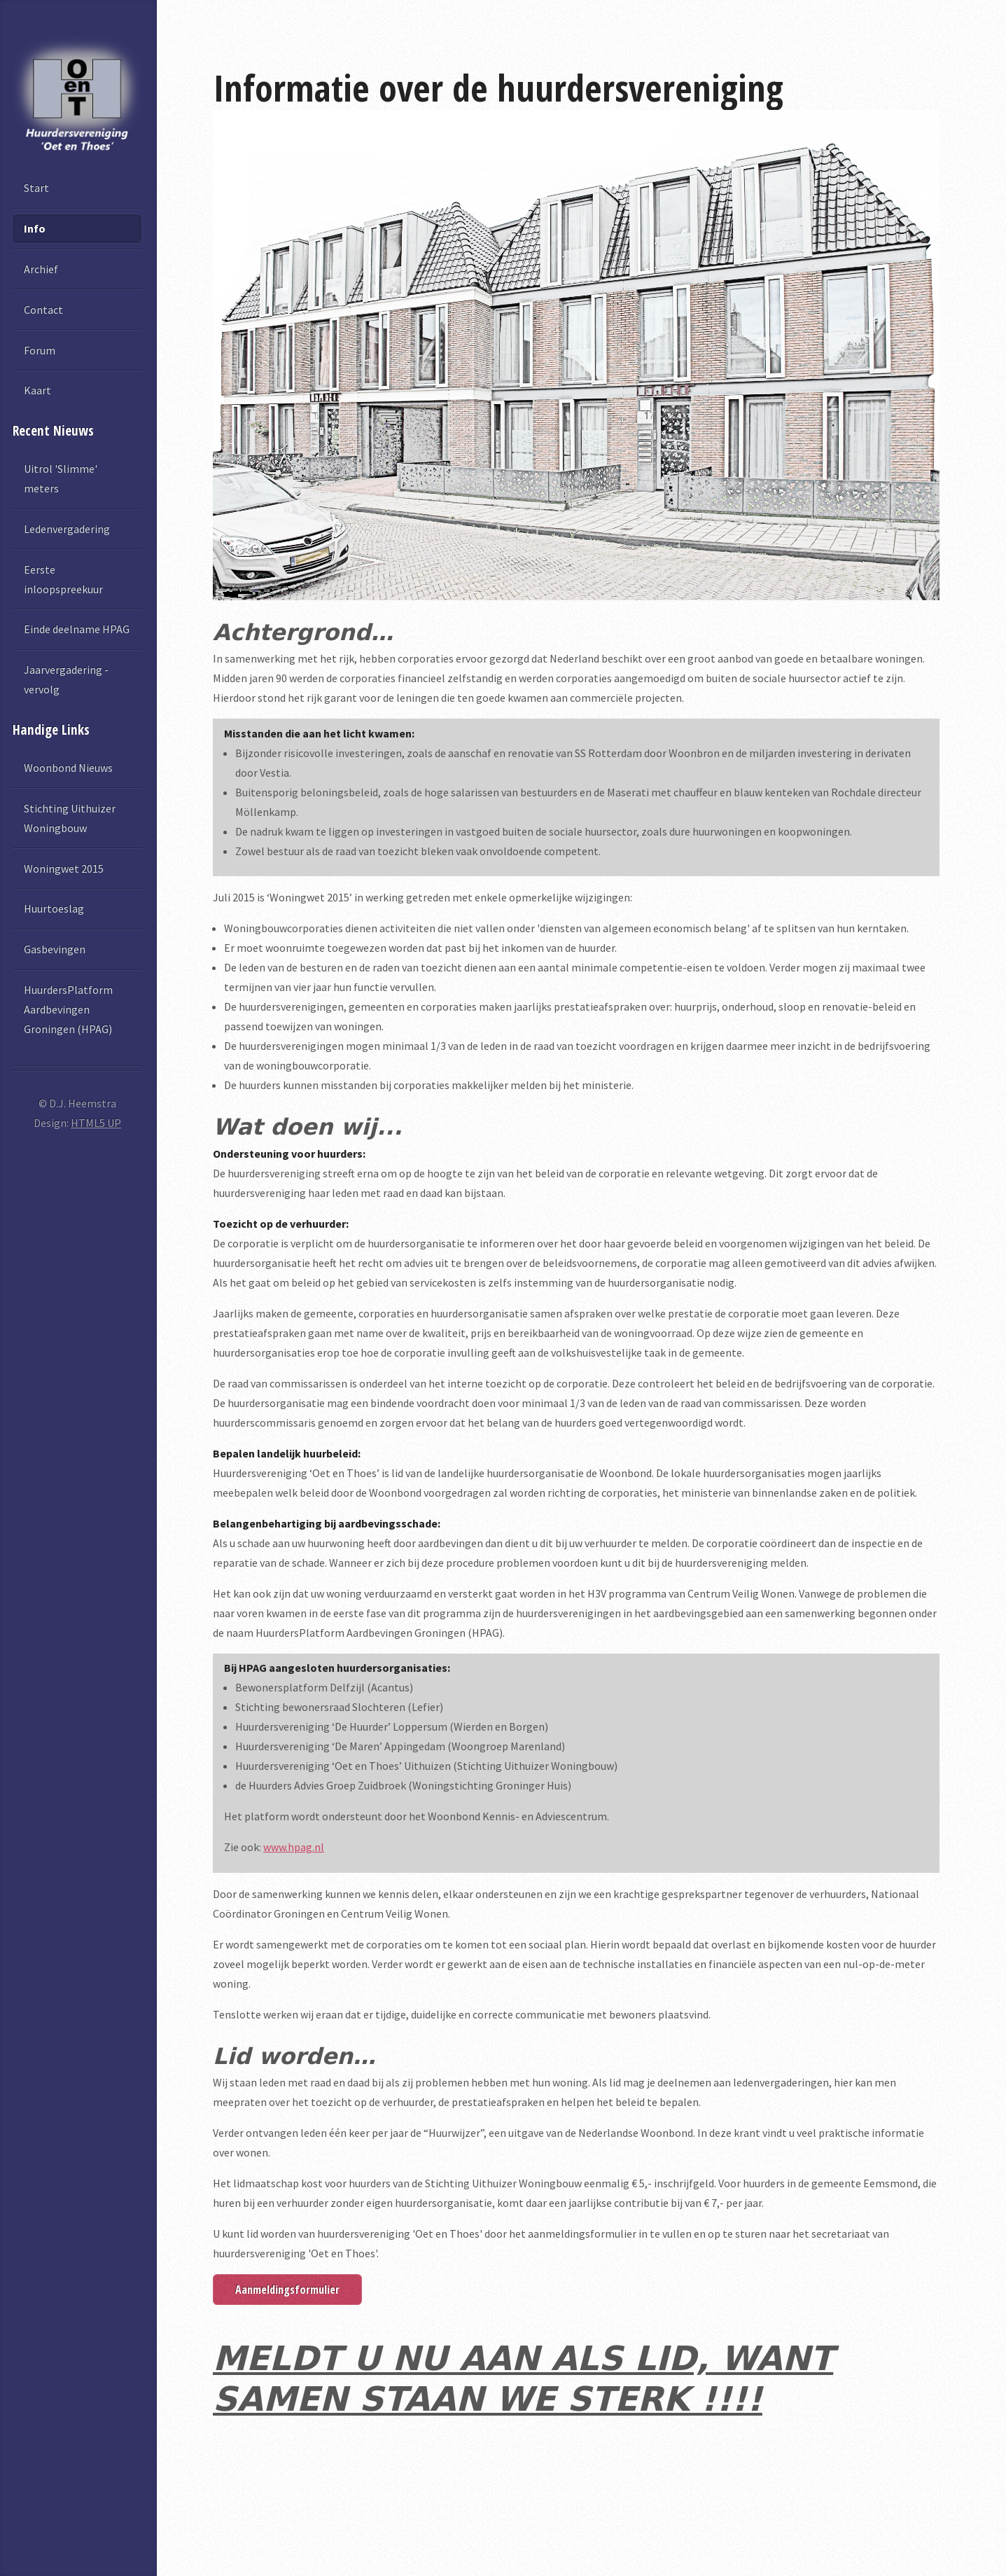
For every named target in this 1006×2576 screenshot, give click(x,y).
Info (35, 228)
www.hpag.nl (293, 1847)
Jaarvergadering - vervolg (66, 679)
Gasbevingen (54, 949)
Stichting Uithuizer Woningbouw (70, 818)
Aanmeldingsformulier (287, 2289)
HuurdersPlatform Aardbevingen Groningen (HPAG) (68, 1009)
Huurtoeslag (54, 908)
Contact (43, 310)
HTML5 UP (96, 1123)
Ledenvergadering (67, 529)
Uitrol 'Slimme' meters (60, 478)
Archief (41, 269)
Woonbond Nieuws (68, 768)
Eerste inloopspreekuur (63, 579)
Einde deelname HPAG (77, 629)
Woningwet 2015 (64, 868)
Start (36, 188)
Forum (39, 350)
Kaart (37, 390)
